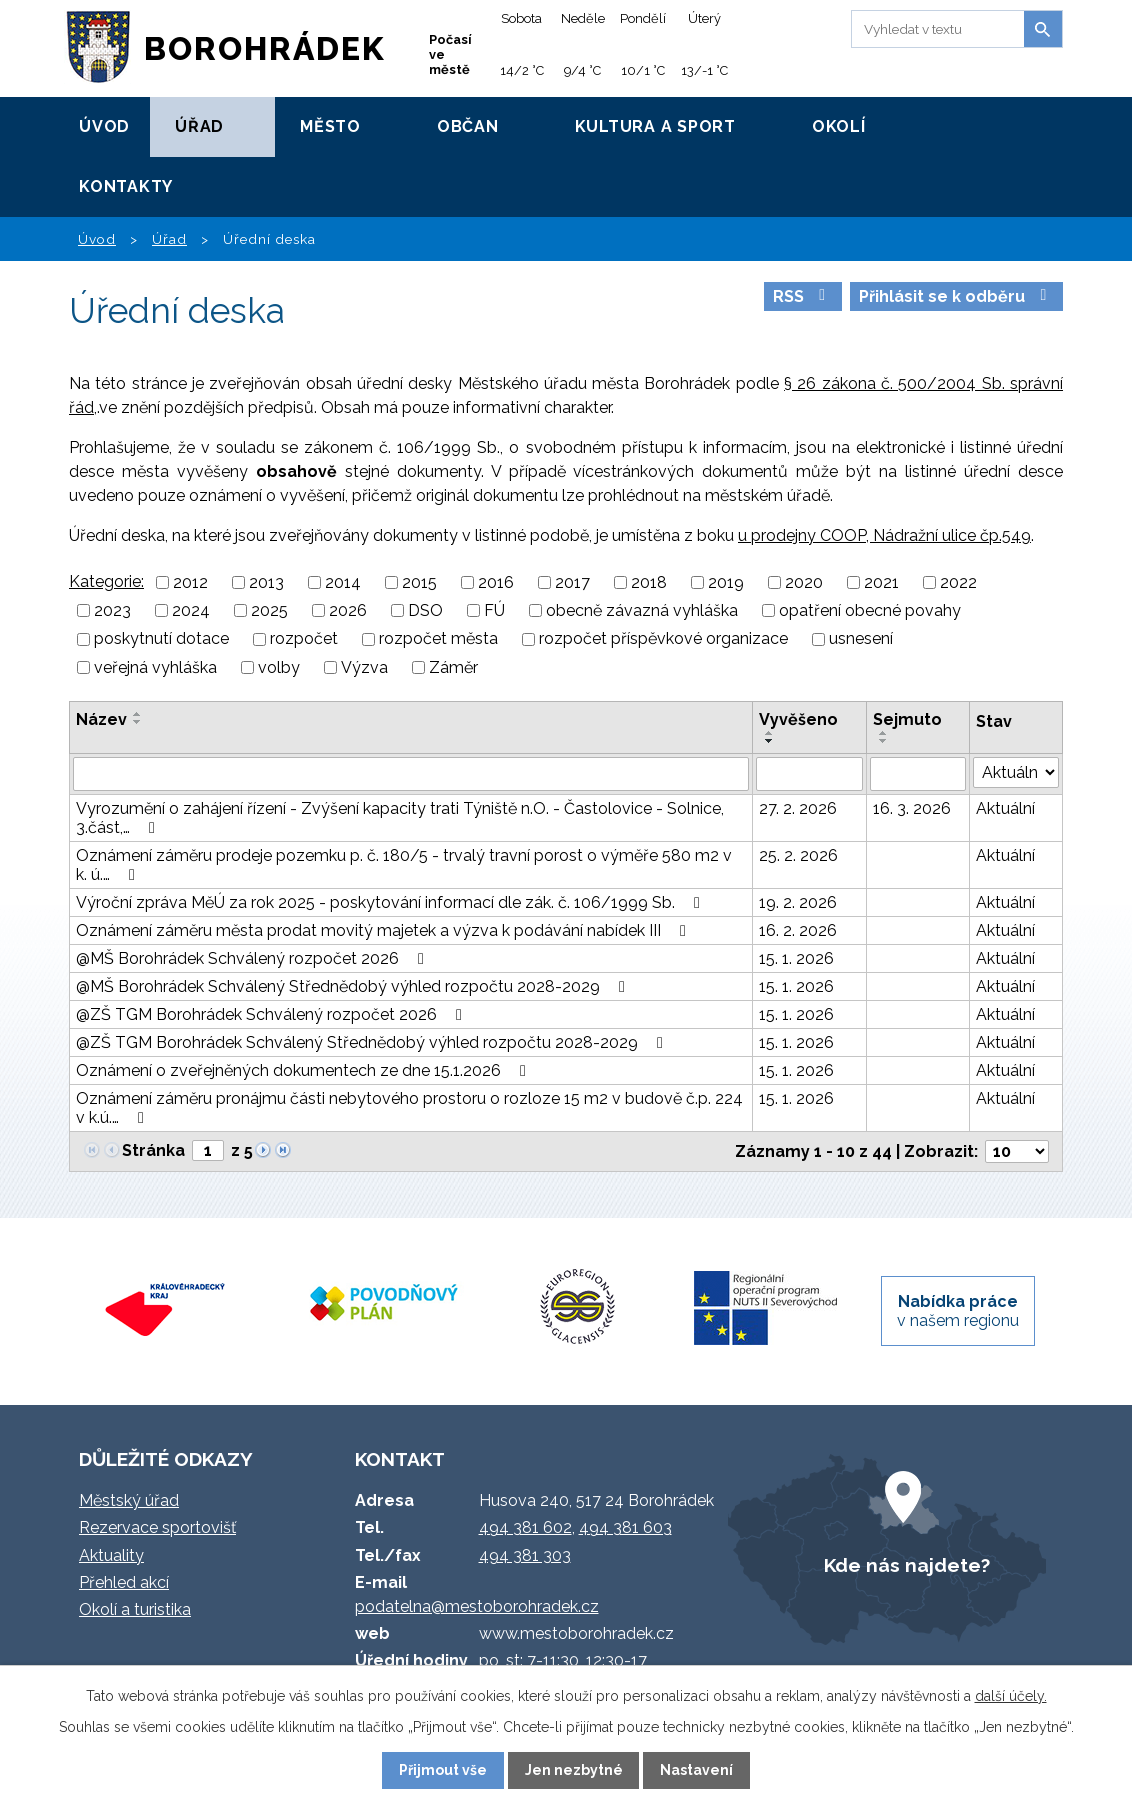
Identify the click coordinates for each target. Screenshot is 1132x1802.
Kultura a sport (655, 126)
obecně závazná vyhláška (642, 610)
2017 (572, 582)
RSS (802, 296)
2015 (419, 582)
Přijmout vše (443, 1770)
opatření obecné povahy (870, 610)
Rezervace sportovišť (157, 1527)
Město (330, 126)
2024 (191, 610)
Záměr (453, 667)
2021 (881, 582)
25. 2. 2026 (798, 855)
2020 (804, 582)
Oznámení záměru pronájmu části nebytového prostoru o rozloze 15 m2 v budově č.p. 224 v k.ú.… (409, 1108)
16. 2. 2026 (798, 930)
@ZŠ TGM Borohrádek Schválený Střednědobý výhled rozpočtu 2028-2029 (373, 1042)
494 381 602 (525, 1527)
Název (101, 719)
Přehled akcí (124, 1582)
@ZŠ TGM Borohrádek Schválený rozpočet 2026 (272, 1014)
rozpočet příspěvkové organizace (663, 639)
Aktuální (1005, 808)
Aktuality (111, 1555)
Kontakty (126, 186)
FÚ (494, 610)
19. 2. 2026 (798, 902)
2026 (348, 610)
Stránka (153, 1150)
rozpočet (304, 639)
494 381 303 (525, 1555)
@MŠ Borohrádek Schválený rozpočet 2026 (253, 958)
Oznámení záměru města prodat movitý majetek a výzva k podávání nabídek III (384, 930)
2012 (190, 582)
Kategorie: (106, 581)
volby (279, 667)
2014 (343, 582)
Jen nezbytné (574, 1770)
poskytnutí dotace (161, 639)
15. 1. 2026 (796, 958)
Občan (468, 126)
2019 (726, 582)
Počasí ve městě (450, 54)
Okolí (839, 126)
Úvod (104, 126)
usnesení (861, 639)
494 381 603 (625, 1527)
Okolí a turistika (135, 1609)
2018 (649, 582)
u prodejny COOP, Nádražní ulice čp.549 (884, 535)
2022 (958, 582)
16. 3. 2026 (912, 808)
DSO (425, 610)
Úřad (199, 126)
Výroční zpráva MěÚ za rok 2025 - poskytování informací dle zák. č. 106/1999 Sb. (391, 902)
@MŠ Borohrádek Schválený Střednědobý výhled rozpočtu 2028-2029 (354, 986)
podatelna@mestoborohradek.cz (477, 1606)
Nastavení (696, 1770)
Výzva (364, 667)
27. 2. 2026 (798, 808)
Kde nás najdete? (907, 1565)
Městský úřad (129, 1500)
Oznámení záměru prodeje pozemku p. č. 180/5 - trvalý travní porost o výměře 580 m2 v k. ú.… (404, 865)
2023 (112, 610)
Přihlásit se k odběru (956, 296)
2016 (496, 582)
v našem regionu (958, 1311)
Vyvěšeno (798, 719)
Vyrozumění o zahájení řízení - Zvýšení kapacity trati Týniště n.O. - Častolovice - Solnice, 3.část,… (400, 818)
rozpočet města (438, 639)
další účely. (1011, 1696)
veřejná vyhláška (155, 667)
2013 (266, 582)
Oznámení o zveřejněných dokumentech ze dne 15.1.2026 (304, 1070)
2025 (269, 610)
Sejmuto (907, 719)
